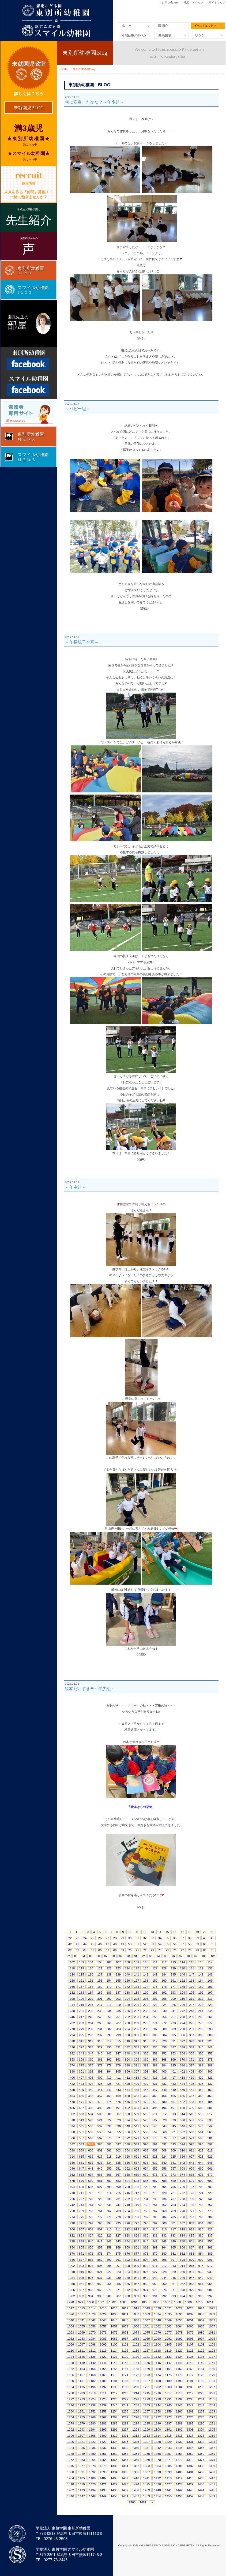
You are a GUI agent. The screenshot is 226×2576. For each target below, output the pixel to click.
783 (155, 2217)
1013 (81, 2308)
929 (173, 2272)
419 (191, 2077)
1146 (157, 2363)
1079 (190, 2332)
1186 (135, 2381)
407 (81, 2077)
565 (210, 2132)
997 (210, 2296)
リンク (208, 35)
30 (130, 1938)
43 (77, 1944)
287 (155, 2029)
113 (173, 1962)
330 (109, 2047)
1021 (168, 2308)
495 (155, 2108)
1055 (81, 2326)
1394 (114, 2472)
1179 (211, 2375)
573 (136, 2138)
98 (188, 1956)
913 (173, 2266)
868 (200, 2247)
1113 (103, 2350)
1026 (70, 2314)
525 (136, 2120)
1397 (146, 2472)
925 (136, 2272)
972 (127, 2290)
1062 (157, 2326)
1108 (200, 2344)
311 (81, 2041)
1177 (190, 2375)
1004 (134, 2302)
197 (210, 1992)
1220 (200, 2393)
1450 (114, 2496)
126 (145, 1968)
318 (145, 2041)
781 (136, 2217)
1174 (157, 2375)
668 (127, 2174)
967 (81, 2290)
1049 (168, 2320)
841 (99, 2241)
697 (99, 2187)
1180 (70, 2381)
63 (77, 1950)
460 (127, 2096)
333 (136, 2047)
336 (164, 2047)
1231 (168, 2399)
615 (81, 2156)
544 (164, 2126)
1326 (135, 2441)
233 (99, 2011)
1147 (168, 2363)
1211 (103, 2393)
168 (90, 1986)
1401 (190, 2472)
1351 (103, 2453)
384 (164, 2065)
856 (90, 2247)
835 (191, 2235)
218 (109, 2005)
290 (182, 2029)
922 (109, 2272)
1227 (124, 2399)
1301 (168, 2429)
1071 (103, 2332)
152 (90, 1980)
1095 (211, 2338)
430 (145, 2083)
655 (155, 2168)
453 (210, 2090)
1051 (190, 2320)
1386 (179, 2466)
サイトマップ (217, 2)
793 (99, 2223)
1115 (124, 2350)
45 (92, 1944)
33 (152, 1938)
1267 (103, 2417)
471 (81, 2102)
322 (182, 2041)
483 (191, 2102)
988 (127, 2296)
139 (118, 1974)
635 (118, 2162)
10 (129, 1932)
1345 (190, 2448)
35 (167, 1938)
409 (99, 2077)
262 (72, 2023)
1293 (81, 2429)
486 (72, 2108)
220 (127, 2005)
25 (92, 1938)
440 (90, 2090)
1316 (179, 2435)
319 (155, 2041)
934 (72, 2278)
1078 (179, 2332)
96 (173, 1956)
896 (164, 2259)
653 (136, 2168)
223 (155, 2005)
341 (210, 2047)
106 (109, 1962)
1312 (135, 2435)
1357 (168, 2453)
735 (155, 2199)
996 (200, 2296)
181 (210, 1986)
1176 (179, 2375)
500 (200, 2108)
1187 (146, 2381)
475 (118, 2102)
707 (191, 2187)
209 (173, 1998)
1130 (135, 2356)
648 (90, 2168)
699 (118, 2187)
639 (155, 2162)
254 (145, 2017)
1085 (103, 2338)
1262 (200, 2411)
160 (164, 1980)
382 (145, 2065)
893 (136, 2259)
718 (145, 2193)
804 (200, 2223)
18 (189, 1932)
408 (90, 2077)
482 (182, 2102)
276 (200, 2023)
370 (182, 2059)
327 (81, 2047)
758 (72, 2211)
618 (109, 2156)
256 (164, 2017)
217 (99, 2005)
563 (191, 2132)
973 (136, 2290)
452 (200, 2090)
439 (81, 2090)
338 (182, 2047)
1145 (146, 2363)
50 (130, 1944)
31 (137, 1938)
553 (99, 2132)
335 (155, 2047)
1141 (103, 2363)
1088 (135, 2338)
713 (99, 2193)
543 (155, 2126)
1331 (190, 2441)
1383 (146, 2466)
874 (109, 2253)
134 (72, 1974)
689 (173, 2180)
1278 (70, 2423)
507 (118, 2114)
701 (136, 2187)
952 (90, 2284)
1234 (200, 2399)
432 (164, 2083)
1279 (81, 2423)
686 (145, 2180)
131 (191, 1968)
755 (191, 2205)
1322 (92, 2441)
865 (173, 2247)
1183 (103, 2381)
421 (210, 2077)
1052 (200, 2320)
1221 (211, 2393)
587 (118, 2144)
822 (72, 2235)
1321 (81, 2441)
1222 (70, 2399)
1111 (81, 2350)
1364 (92, 2460)
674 (182, 2174)
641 (173, 2162)
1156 (114, 2369)
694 (72, 2187)
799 (155, 2223)
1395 (124, 2472)
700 (127, 2187)
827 (118, 2235)
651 (118, 2168)
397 (136, 2071)
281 (99, 2029)
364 (127, 2059)
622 (145, 2156)
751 (155, 2205)
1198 (114, 2387)
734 (145, 2199)
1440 (157, 2490)
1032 (135, 2314)
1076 (157, 2332)
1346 (200, 2448)
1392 (92, 2472)
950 (72, 2284)
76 (175, 1950)
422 (72, 2083)
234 (109, 2011)
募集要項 (171, 35)
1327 (146, 2441)
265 (99, 2023)
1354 (135, 2453)
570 (109, 2138)
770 (182, 2211)
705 (173, 2187)
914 (182, 2266)
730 (109, 2199)
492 (127, 2108)
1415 (190, 2478)
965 (210, 2284)
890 (109, 2259)
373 (210, 2059)
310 (72, 2041)
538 (109, 2126)
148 (200, 1974)
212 (200, 1998)
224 (164, 2005)
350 (145, 2053)
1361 (211, 2453)
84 (83, 1956)
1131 (146, 2356)
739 (191, 2199)
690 (182, 2180)
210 (182, 1998)
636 (127, 2162)
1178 (200, 2375)
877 (136, 2253)
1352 (114, 2453)
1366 (114, 2460)
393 (99, 2071)
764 (127, 2211)
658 (182, 2168)
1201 (146, 2387)
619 (118, 2156)
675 (191, 2174)
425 (99, 2083)
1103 (146, 2344)
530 (182, 2120)
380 (127, 2065)
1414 (179, 2478)
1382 (135, 2466)
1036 (179, 2314)
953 (99, 2284)
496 (164, 2108)
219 (118, 2005)
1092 (179, 2338)
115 (191, 1962)
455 (81, 2096)
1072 (114, 2332)
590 (145, 2144)
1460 (132, 2502)
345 (99, 2053)
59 (197, 1944)
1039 (211, 2314)
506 (109, 2114)
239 (155, 2011)
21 (212, 1932)
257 (173, 2017)
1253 (103, 2411)
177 (173, 1986)
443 (118, 2090)
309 (210, 2035)
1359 (190, 2453)
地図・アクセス (193, 2)
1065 (190, 2326)
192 (164, 1992)
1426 (157, 2484)
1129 (124, 2356)
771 (191, 2211)
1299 (146, 2429)
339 (191, 2047)
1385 (168, 2466)
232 (90, 2011)
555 (118, 2132)
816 (164, 2229)
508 (127, 2114)
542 (145, 2126)
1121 (190, 2350)
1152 (70, 2369)
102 (72, 1962)
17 (182, 1932)
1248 (200, 2405)
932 (200, 2272)
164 (200, 1980)
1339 (124, 2448)
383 (155, 2065)
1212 (114, 2393)
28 (115, 1938)
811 (118, 2229)
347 (118, 2053)
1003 (123, 2302)
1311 (124, 2435)
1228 (135, 2399)
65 (92, 1950)
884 (200, 2253)
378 (109, 2065)
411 (118, 2077)
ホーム (135, 25)
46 (100, 1944)
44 (85, 1944)
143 (155, 1974)
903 (81, 2266)
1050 (179, 2320)
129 (173, 1968)
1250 (70, 2411)
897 (173, 2259)
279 (81, 2029)
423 (81, 2083)
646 (72, 2168)
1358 (179, 2453)
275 (191, 2023)
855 (81, 2247)
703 (155, 2187)
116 (200, 1962)
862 (145, 2247)
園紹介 (171, 25)
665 (99, 2174)
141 (136, 1974)
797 (136, 2223)
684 (127, 2180)
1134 (179, 2356)
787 (191, 2217)
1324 (114, 2441)
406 (72, 2077)
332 (127, 2047)
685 (136, 2180)
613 (210, 2150)
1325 (124, 2441)
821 (210, 2229)
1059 (124, 2326)
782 (145, 2217)
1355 (146, 2453)
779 (118, 2217)
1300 (157, 2429)
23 (77, 1938)
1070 (92, 2332)
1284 (135, 2423)
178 (182, 1986)
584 (90, 2144)
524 (127, 2120)
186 (109, 1992)
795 (118, 2223)
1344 (179, 2448)
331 (118, 2047)
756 (200, 2205)
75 (167, 1950)
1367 (124, 2460)
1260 (179, 2411)
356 (200, 2053)
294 (72, 2035)
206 (145, 1998)
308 (200, 2035)
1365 (103, 2460)
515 (191, 2114)
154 (109, 1980)
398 (145, 2071)
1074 (135, 2332)
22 (70, 1938)
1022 (179, 2308)
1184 (114, 2381)
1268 (114, 2417)
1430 (200, 2484)
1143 (124, 2363)
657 (173, 2168)
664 (90, 2174)
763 (118, 2211)
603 (118, 2150)
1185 (124, 2381)
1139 (81, 2363)
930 (182, 2272)
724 (200, 2193)
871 (81, 2253)
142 (145, 1974)
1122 (200, 2350)
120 (90, 1968)
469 (210, 2096)
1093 (190, 2338)
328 (90, 2047)
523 (118, 2120)
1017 (124, 2308)
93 (150, 1956)
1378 (92, 2466)
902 (72, 2266)
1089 (146, 2338)
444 (127, 2090)
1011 (210, 2302)
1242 (135, 2405)
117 (210, 1962)
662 (72, 2174)
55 (167, 1944)
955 (118, 2284)
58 (190, 1944)
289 (173, 2029)
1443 (190, 2490)
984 (90, 2296)
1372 (179, 2460)
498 (182, 2108)
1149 (190, 2363)
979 (191, 2290)
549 (210, 2126)
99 (195, 1956)
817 (173, 2229)
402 (182, 2071)
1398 (157, 2472)
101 (213, 1956)
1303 (190, 2429)
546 (182, 2126)
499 (191, 2108)
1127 (103, 2356)
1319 (211, 2435)
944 (164, 2278)
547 (191, 2126)
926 (145, 2272)
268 (127, 2023)
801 (173, 2223)
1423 (124, 2484)
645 (210, 2162)
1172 (135, 2375)
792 (90, 2223)
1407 (103, 2478)
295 (81, 2035)
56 (175, 1944)
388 (200, 2065)
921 (99, 2272)
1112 (92, 2350)
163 (191, 1980)
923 (118, 2272)
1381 (124, 2466)
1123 (211, 2350)
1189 (168, 2381)
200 (90, 1998)
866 (182, 2247)
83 (75, 1956)
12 (144, 1932)
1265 (81, 2417)
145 (173, 1974)
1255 (124, 2411)
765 (136, 2211)
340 (200, 2047)
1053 (211, 2320)
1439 (146, 2490)
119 (81, 1968)
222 (145, 2005)
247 (81, 2017)
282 (109, 2029)
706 (182, 2187)
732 (127, 2199)
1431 (211, 2484)
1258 (157, 2411)
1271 (146, 2417)
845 (136, 2241)
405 (210, 2071)
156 (127, 1980)
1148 (179, 2363)
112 (164, 1962)
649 (99, 2168)
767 (155, 2211)
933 (210, 2272)
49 (122, 1944)
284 (127, 2029)
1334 (70, 2448)
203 (118, 1998)
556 (127, 2132)
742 (72, 2205)
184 (90, 1992)
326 (72, 2047)
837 (210, 2235)
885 (210, 2253)
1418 (70, 2484)
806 (72, 2229)
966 (72, 2290)
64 (85, 1950)
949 (210, 2278)
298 (109, 2035)
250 (109, 2017)
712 (90, 2193)
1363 (81, 2460)
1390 (70, 2472)
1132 (157, 2356)
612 (200, 2150)
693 (210, 2180)
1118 (157, 2350)
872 (90, 2253)
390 (72, 2071)
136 (90, 1974)
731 (118, 2199)
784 (164, 2217)
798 (145, 2223)
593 (173, 2144)
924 (127, 2272)
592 (164, 2144)
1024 (200, 2308)
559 (155, 2132)
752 (164, 2205)
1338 (114, 2448)
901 (210, 2259)
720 (164, 2193)
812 (127, 2229)
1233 (190, 2399)
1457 (190, 2496)
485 (210, 2102)
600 (90, 2150)
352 (164, 2053)
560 (164, 2132)
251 (118, 2017)
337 (173, 2047)
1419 (81, 2484)
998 (71, 2302)
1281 (103, 2423)
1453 (146, 2496)
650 (109, 2168)
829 (136, 2235)
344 (90, 2053)
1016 (114, 2308)
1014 (92, 2308)
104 (90, 1962)
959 (155, 2284)
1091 (168, 2338)
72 (145, 1950)
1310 (114, 2435)
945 (173, 2278)
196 (200, 1992)
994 (182, 2296)
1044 (114, 2320)
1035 (168, 2314)
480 (164, 2102)
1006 (155, 2302)
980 (200, 2290)
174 (145, 1986)
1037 (190, 2314)
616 (90, 2156)
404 (200, 2071)
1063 (168, 2326)
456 (90, 2096)
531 (191, 2120)
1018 (135, 2308)
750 (145, 2205)
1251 (81, 2411)
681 (99, 2180)
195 (191, 1992)
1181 (81, 2381)
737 (173, 2199)
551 (81, 2132)
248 (90, 2017)
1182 (92, 2381)
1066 (200, 2326)
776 (90, 2217)
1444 (200, 2490)
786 (182, 2217)
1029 (103, 2314)
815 (155, 2229)
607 (155, 2150)
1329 (168, 2441)
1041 (81, 2320)
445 (136, 2090)
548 (200, 2126)
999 (80, 2302)
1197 (103, 2387)
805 (210, 2223)
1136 (200, 2356)
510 (145, 2114)
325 (210, 2041)
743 (81, 2205)
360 (90, 2059)
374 (72, 2065)
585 (99, 2144)
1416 (200, 2478)
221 (136, 2005)
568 (90, 2138)
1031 (124, 2314)
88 (113, 1956)
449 (173, 2090)
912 (164, 2266)
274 (182, 2023)
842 (109, 2241)
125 (136, 1968)
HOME (64, 68)
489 (99, 2108)
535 (81, 2126)
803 (191, 2223)
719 (155, 2193)
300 (127, 2035)
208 (164, 1998)
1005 (145, 2302)
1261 (190, 2411)
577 (173, 2138)
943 (155, 2278)
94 (158, 1956)
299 (118, 2035)
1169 (103, 2375)
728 (90, 2199)
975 (155, 2290)
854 (72, 2247)
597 (210, 2144)
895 (155, 2259)
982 (72, 2296)
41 (212, 1938)
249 (99, 2017)
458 (109, 2096)
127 (155, 1968)
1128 (114, 2356)
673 (173, 2174)
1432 (70, 2490)
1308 (92, 2435)
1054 (70, 2326)
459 (118, 2096)
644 (200, 2162)
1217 (168, 2393)
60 (204, 1944)
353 (173, 2053)
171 (118, 1986)
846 (145, 2241)
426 (109, 2083)
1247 (190, 2405)
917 (210, 2266)
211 (191, 1998)
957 (136, 2284)
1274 (179, 2417)
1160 (157, 2369)
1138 (70, 2363)
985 (99, 2296)
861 (136, 2247)
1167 (81, 2375)
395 (118, 2071)
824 (90, 2235)
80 (204, 1950)
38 (190, 1938)
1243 (146, 2405)
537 (99, 2126)
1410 (135, 2478)
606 (145, 2150)
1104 (157, 2344)
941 (136, 2278)
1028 (92, 2314)
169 (99, 1986)
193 (173, 1992)
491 (118, 2108)
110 (145, 1962)
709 (210, 2187)
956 (127, 2284)
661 (210, 2168)
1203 (168, 2387)
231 (81, 2011)
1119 (168, 2350)
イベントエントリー (208, 25)
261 (210, 2017)
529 (173, 2120)
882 (182, 2253)
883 (191, 2253)
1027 (81, 2314)
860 (127, 2247)
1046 (135, 2320)
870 (72, 2253)
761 (99, 2211)
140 (127, 1974)
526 (145, 2120)
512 (164, 2114)
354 (182, 2053)
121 (99, 1968)
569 (99, 2138)
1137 (211, 2356)
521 (99, 2120)
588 (127, 2144)
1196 (92, 2387)
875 (118, 2253)
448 (164, 2090)
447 (155, 2090)
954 (109, 2284)
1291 (211, 2423)
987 (118, 2296)
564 (200, 2132)
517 (210, 2114)
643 (191, 2162)
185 (99, 1992)
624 (164, 2156)
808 (90, 2229)
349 (136, 2053)
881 (173, 2253)
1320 (70, 2441)
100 (204, 1956)
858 (109, 2247)
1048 (157, 2320)
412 (127, 2077)
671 (155, 2174)
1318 (200, 2435)
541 (136, 2126)
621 (136, 2156)
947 (191, 2278)
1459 (211, 2496)
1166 (70, 2375)
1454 (157, 2496)
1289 (190, 2423)
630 (72, 2162)
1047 (146, 2320)
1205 (190, 2387)
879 (155, 2253)
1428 (179, 2484)
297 (99, 2035)
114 (182, 1962)
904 (90, 2266)
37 (182, 1938)
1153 (81, 2369)
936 (90, 2278)
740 (200, 2199)
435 (191, 2083)
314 (109, 2041)
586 (109, 2144)
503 (81, 2114)
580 (200, 2138)
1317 (190, 2435)
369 (173, 2059)
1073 (124, 2332)
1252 (92, 2411)
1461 (143, 2502)
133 (210, 1968)
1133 (168, 2356)
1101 (124, 2344)
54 (160, 1944)
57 (182, 1944)
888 (90, 2259)
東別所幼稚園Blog (84, 69)
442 (109, 2090)
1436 (114, 2490)
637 (136, 2162)
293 (210, 2029)
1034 (157, 2314)
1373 (190, 2460)
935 (81, 2278)
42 (70, 1944)
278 (72, 2029)
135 (81, 1974)
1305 (211, 2429)
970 (109, 2290)
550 (72, 2132)
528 (164, 2120)
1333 (211, 2441)
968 (90, 2290)
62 (70, 1950)
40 (204, 1938)
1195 (81, 2387)
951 (81, 2284)
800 (164, 2223)
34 (160, 1938)
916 (200, 2266)
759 (81, 2211)
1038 (200, 2314)
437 (210, 2083)
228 (200, 2005)
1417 (211, 2478)
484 (200, 2102)
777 (99, 2217)
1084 (92, 2338)
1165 (211, 2369)
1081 (211, 2332)
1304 (200, 2429)
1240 (114, 2405)
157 (136, 1980)
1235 (211, 2399)
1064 (179, 2326)
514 (182, 2114)
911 (155, 2266)
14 (159, 1932)
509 (136, 2114)
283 (118, 2029)
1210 (92, 2393)
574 (145, 2138)
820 (200, 2229)
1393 (103, 2472)
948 (200, 2278)
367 (155, 2059)
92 (143, 1956)
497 (173, 2108)
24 (85, 1938)
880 (164, 2253)
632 (90, 2162)
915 (191, 2266)
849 (173, 2241)
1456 (179, 2496)
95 (165, 1956)
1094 (200, 2338)
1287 (168, 2423)
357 (210, 2053)
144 (164, 1974)
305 (173, 2035)
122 (109, 1968)
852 (200, 2241)
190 (145, 1992)
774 (72, 2217)
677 (210, 2174)
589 (136, 2144)
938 (109, 2278)
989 (136, 2296)
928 (164, 2272)
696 (90, 2187)
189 (136, 1992)
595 (191, 2144)
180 (200, 1986)
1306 (70, 2435)
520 (90, 2120)
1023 (190, 2308)
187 (118, 1992)
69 (122, 1950)
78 (190, 1950)
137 (99, 1974)
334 (145, 2047)
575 (155, 2138)
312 (90, 2041)
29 (122, 1938)
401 (173, 2071)
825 (99, 2235)
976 (164, 2290)
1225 (103, 2399)
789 (210, 2217)
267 (118, 2023)
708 (200, 2187)
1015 (103, 2308)
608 (164, 2150)
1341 (146, 2448)
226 (182, 2005)
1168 (92, 2375)
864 (164, 2247)
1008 (177, 2302)
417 (173, 2077)
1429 (190, 2484)
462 (145, 2096)
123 (118, 1968)
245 (210, 2011)
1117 (146, 2350)
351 (155, 2053)
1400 (179, 2472)
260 (200, 2017)
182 (72, 1992)
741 (210, 2199)
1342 (157, 2448)
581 (210, 2138)
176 (164, 1986)
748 (127, 2205)
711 (81, 2193)
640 (164, 2162)
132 (200, 1968)
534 (72, 2126)
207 (155, 1998)
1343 (168, 2448)
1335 (81, 2448)
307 (191, 2035)
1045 (124, 2320)
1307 (81, 2435)
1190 (179, 2381)
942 (145, 2278)
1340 (135, 2448)
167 (81, 1986)
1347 (211, 2448)
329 (99, 2047)
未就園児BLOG (29, 107)
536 (90, 2126)
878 (145, 2253)
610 (182, 2150)
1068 (70, 2332)
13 (152, 1932)
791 (81, 2223)
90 (128, 1956)
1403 (211, 2472)
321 (173, 2041)
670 (145, 2174)
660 (200, 2168)
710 (72, 2193)
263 (81, 2023)
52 (145, 1944)
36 (175, 1938)
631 (81, 2162)
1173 (146, 2375)
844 (127, 2241)
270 (145, 2023)
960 (164, 2284)
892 (127, 2259)
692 (200, 2180)
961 (173, 2284)
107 (118, 1962)
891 (118, 2259)
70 (130, 1950)
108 (127, 1962)
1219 (190, 2393)
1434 (92, 2490)
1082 (70, 2338)
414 (145, 2077)
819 (191, 2229)
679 (81, 2180)
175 (155, 1986)
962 (182, 2284)
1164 (200, 2369)
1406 (92, 2478)
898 (182, 2259)
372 (200, 2059)
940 (127, 2278)
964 (200, 2284)
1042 (92, 2320)
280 (90, 2029)
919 (81, 2272)
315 (118, 2041)
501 (210, 2108)
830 (145, 2235)
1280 (92, 2423)
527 (155, 2120)
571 (118, 2138)
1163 (190, 2369)
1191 (190, 2381)
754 (182, 2205)
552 (90, 2132)
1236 (70, 2405)
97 (180, 1956)
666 (109, 2174)
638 (145, 2162)
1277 (211, 2417)
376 (90, 2065)
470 (72, 2102)
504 (90, 2114)
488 (90, 2108)
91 (135, 1956)
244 (200, 2011)
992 (164, 2296)
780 (127, 2217)
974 (145, 2290)
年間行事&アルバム (135, 35)
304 (164, 2035)
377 (99, 2065)
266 (109, 2023)
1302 (179, 2429)
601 (99, 2150)
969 (99, 2290)
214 (72, 2005)
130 (182, 1968)
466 (182, 2096)
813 (136, 2229)
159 (155, 1980)
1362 (70, 2460)
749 (136, 2205)
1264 (70, 2417)
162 (182, 1980)
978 (182, 2290)
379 (118, 2065)
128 (164, 1968)
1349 (81, 2453)
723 (191, 2193)
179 (191, 1986)
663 (81, 2174)
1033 (146, 2314)
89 (120, 1956)
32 (145, 1938)
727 (81, 2199)
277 (210, 2023)
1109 (211, 2344)
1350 (92, 2453)
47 (107, 1944)
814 (145, 2229)
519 (81, 2120)
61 (212, 1944)
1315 (168, 2435)
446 (145, 2090)
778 (109, 2217)
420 (200, 2077)
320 (164, 2041)
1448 (92, 2496)
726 (72, 2199)
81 (212, 1950)
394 (109, 2071)
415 (155, 2077)
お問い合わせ (170, 2)
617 (99, 2156)
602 (109, 2150)
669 (136, 2174)
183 (81, 1992)
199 (81, 1998)
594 (182, 2144)
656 (164, 2168)
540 (127, 2126)
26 (100, 1938)
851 (191, 2241)
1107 (190, 2344)
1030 (114, 2314)
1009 (188, 2302)
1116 (135, 2350)
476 (127, 2102)
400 (164, 2071)
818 (182, 2229)
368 (164, 2059)
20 (204, 1932)
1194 (70, 2387)
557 (136, 2132)
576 (164, 2138)
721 (173, 2193)
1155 (103, 2369)
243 (191, 2011)
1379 (103, 2466)
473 (99, 2102)
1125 (81, 2356)
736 (164, 2199)
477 (136, 2102)
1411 (146, 2478)
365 (136, 2059)
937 (99, 2278)
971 (118, 2290)
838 (72, 2241)
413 (136, 2077)
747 (118, 2205)
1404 (70, 2478)
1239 (103, 2405)
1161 (168, 2369)
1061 (146, 2326)
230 (72, 2011)
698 (109, 2187)
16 (174, 1932)
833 (173, 2235)
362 (109, 2059)
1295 (103, 2429)
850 (182, 2241)
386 (182, 2065)
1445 (211, 2490)
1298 (135, 2429)
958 (145, 2284)
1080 (200, 2332)
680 (90, 2180)
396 (127, 2071)
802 (182, 2223)
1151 (211, 2363)
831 (155, 2235)
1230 (157, 2399)
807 (81, 2229)
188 (127, 1992)
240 (164, 2011)
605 (136, 2150)
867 (191, 2247)
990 (145, 2296)
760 (90, 2211)
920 (90, 2272)
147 (191, 1974)
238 (145, 2011)
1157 (124, 2369)
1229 (146, 2399)
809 (99, 2229)
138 (109, 1974)
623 (155, 2156)
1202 (157, 2387)
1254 (114, 2411)
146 (182, 1974)
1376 (70, 2466)
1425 (146, 2484)
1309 (103, 2435)
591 (155, 2144)
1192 (200, 2381)
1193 (211, 2381)
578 (182, 2138)
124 (127, 1968)
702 (145, 2187)
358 (72, 2059)
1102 (135, 2344)
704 (164, 2187)
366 (145, 2059)
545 (173, 2126)
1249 (211, 2405)
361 (99, 2059)
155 (118, 1980)
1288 (179, 2423)
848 (164, 2241)
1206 (200, 2387)
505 (99, 2114)
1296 (114, 2429)
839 (81, 2241)
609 (173, 2150)
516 (200, 2114)
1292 (70, 2429)
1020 (157, 2308)
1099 (103, 2344)
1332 (200, 2441)
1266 (92, 2417)
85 (90, 1956)
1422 (114, 2484)
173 (136, 1986)
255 (155, 2017)
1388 (200, 2466)
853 (210, 2241)
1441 (168, 2490)
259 (191, 2017)
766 (145, 2211)
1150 (200, 2363)
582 (72, 2144)
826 (109, 2235)
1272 (157, 2417)
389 (210, 2065)
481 (173, 2102)
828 (127, 2235)
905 (99, 2266)
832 (164, 2235)
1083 (81, 2338)
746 (109, 2205)
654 (145, 2168)
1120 (179, 2350)
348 (127, 2053)
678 (72, 2180)
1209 (81, 2393)
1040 (70, 2320)
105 (99, 1962)
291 (191, 2029)
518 (72, 2120)
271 (155, 2023)
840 (90, 2241)
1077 (168, 2332)
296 (90, 2035)
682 (109, 2180)
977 (173, 2290)
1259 (168, 2411)
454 (72, 2096)
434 (182, 2083)
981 (210, 2290)
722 (182, 2193)
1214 (135, 2393)
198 (72, 1998)
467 (191, 2096)
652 (127, 2168)
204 (127, 1998)
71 (137, 1950)
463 (155, 2096)
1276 (200, 2417)
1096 (70, 2344)
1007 (166, 2302)
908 (127, 2266)
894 (145, 2259)
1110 (70, 2350)
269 (136, 2023)
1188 (157, 2381)
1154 (92, 2369)
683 (118, 2180)
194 (182, 1992)
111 (155, 1962)
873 (99, 2253)
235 (118, 2011)
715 (118, 2193)
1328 (157, 2441)
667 (118, 2174)
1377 (81, 2466)
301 (136, 2035)
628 (200, 2156)
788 (200, 2217)
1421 (103, 2484)
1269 (124, 2417)
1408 (114, 2478)
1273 (168, 2417)
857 (99, 2247)
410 (109, 2077)
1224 (92, 2399)
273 (173, 2023)
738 (182, 2199)
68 (115, 1950)
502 (72, 2114)
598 (72, 2150)
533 (210, 2120)
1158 (135, 2369)
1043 (103, 2320)
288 (164, 2029)
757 (210, 2205)
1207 (211, 2387)
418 (182, 2077)
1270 (135, 2417)
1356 (157, 2453)
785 (173, 2217)
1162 (179, 2369)
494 (145, 2108)
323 (191, 2041)
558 (145, 2132)
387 (191, 2065)
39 (197, 1938)
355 (191, 2053)
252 (127, 2017)
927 (155, 2272)
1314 (157, 2435)
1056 (92, 2326)
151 (81, 1980)
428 (127, 2083)
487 (81, 2108)
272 (164, 2023)
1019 (146, 2308)
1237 (81, 2405)
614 (72, 2156)
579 (191, 2138)
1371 (168, 2460)
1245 (168, 2405)
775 (81, 2217)
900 (200, 2259)
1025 (211, 2308)
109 (136, 1962)
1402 (200, 2472)
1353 (124, 2453)
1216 (157, 2393)
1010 (199, 2302)
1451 (124, 2496)
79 (197, 1950)
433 (173, 2083)
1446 (70, 2496)
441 (99, 2090)
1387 (190, 2466)
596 (200, 2144)
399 (155, 2071)
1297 (124, 2429)
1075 (146, 2332)
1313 (146, 2435)
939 (118, 2278)
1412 (157, 2478)
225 (173, 2005)
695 (81, 2187)
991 (155, 2296)
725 (210, 2193)
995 (191, 2296)
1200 (135, 2387)
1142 (114, 2363)
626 (182, 2156)
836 (200, 2235)
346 (109, 2053)
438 (72, 2090)
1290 (200, 2423)
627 (191, 2156)
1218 (179, 2393)
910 (145, 2266)
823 (81, 2235)
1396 (135, 2472)
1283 (124, 2423)
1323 (103, 2441)
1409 (124, 2478)
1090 (157, 2338)
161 (173, 1980)
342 (72, 2053)
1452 (135, 2496)
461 (136, 2096)
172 (127, 1986)
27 (107, 1938)
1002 (112, 2302)
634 (109, 2162)
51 (137, 1944)
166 (72, 1986)
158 (145, 1980)
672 (164, 2174)
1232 (179, 2399)
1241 (124, 2405)
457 (99, 2096)
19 (197, 1932)
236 (127, 2011)
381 (136, 2065)
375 (81, 2065)
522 (109, 2120)
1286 (157, 2423)
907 (118, 2266)
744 (90, 2205)
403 (191, 2071)
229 (210, 2005)
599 (81, 2150)
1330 (179, 2441)
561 (173, 2132)
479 (155, 2102)
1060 (135, 2326)
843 (118, 2241)
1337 (103, 2448)
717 (136, 2193)
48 (115, 1944)
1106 (179, 2344)
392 (90, 2071)
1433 (81, 2490)
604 (127, 2150)
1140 (92, 2363)
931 (191, 2272)
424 (90, 2083)
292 (200, 2029)
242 (182, 2011)
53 (152, 1944)
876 (127, 2253)
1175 (168, 2375)
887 (81, 2259)
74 (160, 1950)
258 (182, 2017)
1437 (124, 2490)
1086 (114, 2338)
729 (99, 2199)
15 (167, 1932)
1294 (92, 2429)
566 (72, 2138)
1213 (124, 2393)
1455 (168, 2496)
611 (191, 2150)
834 (182, 2235)
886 (72, 2259)
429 (136, 2083)
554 (109, 2132)
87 (105, 1956)
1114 (114, 2350)
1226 (114, 2399)
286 (145, 2029)
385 (173, 2065)
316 (127, 2041)
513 (173, 2114)
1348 (70, 2453)
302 (145, 2035)
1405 (81, 2478)
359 (81, 2059)
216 (90, 2005)
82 (68, 1956)
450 (182, 2090)
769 (173, 2211)
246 (72, 2017)
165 (210, 1980)
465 (173, 2096)
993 (173, 2296)
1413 (168, 2478)
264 (90, 2023)
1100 (114, 2344)
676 (200, 2174)
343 (81, 2053)
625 (173, 2156)
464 (164, 2096)
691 (191, 2180)
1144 (135, 2363)
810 (109, 2229)
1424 (135, 2484)
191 (155, 1992)
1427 (168, 2484)
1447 (81, 2496)
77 (182, 1950)
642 (182, 2162)
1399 (168, 2472)
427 (118, 2083)
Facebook (28, 360)
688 (164, 2180)
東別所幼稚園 (113, 20)
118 (72, 1968)
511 (155, 2114)
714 (109, 2193)
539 (118, 2126)
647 (81, 2168)
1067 (211, 2326)
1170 (114, 2375)
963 (191, 2284)
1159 (146, 2369)
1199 (124, 2387)
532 (200, 2120)
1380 (114, 2466)
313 (99, 2041)
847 (155, 2241)
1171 (124, 2375)
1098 (92, 2344)
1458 (200, 2496)
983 (81, 2296)
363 (118, 2059)
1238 (92, 2405)
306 (182, 2035)
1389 (211, 2466)
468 (200, 2096)
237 (136, 2011)
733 (136, 2199)
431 (155, 2083)
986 (109, 2296)
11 (137, 1932)
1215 (146, 2393)
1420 (92, 2484)
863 (155, 2247)
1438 (135, 2490)
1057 (103, 2326)
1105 (168, 2344)
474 (109, 2102)
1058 (114, 2326)
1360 (200, 2453)
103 (81, 1962)
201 (99, 1998)
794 (109, 2223)
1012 (70, 2308)
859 (118, 2247)
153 (99, 1980)
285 (136, 2029)
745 (99, 2205)
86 (98, 1956)
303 (155, 2035)
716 (127, 2193)
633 (99, 2162)
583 (81, 2144)
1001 (101, 2302)
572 (127, 2138)
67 (107, 1950)
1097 (81, 2344)
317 (136, 2041)
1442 (179, 2490)
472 (90, 2102)
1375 (211, 2460)
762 (109, 2211)
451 (191, 2090)
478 (145, 2102)
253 (136, 2017)
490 (109, 2108)
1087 (124, 2338)
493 (136, 2108)
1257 (146, 2411)
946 (182, 2278)
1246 (179, 2405)
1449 (103, 2496)
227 (191, 2005)
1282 (114, 2423)
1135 (190, 2356)
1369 (146, 2460)
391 (81, 2071)
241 (173, 2011)
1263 (211, 2411)
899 (191, 2259)
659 (191, 2168)
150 (72, 1980)
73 (152, 1950)
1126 (92, 2356)
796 (127, 2223)
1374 (200, 2460)
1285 (146, 2423)
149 (210, 1974)
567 (81, 2138)
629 (210, 2156)
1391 (81, 2472)
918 (72, 2272)
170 (109, 1986)
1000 (90, 2302)
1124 (70, 2356)
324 (200, 2041)
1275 (190, 2417)
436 (200, 2083)
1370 (157, 2460)
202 (109, 1998)
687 (155, 2180)
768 (164, 2211)
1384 (157, 2466)
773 (210, 2211)
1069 (81, 2332)
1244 (157, 2405)
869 (210, 2247)
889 (99, 2259)
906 (109, 2266)
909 (136, 2266)
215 (81, 2005)
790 (72, 2223)
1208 (70, 2393)
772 (200, 2211)
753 (173, 2205)
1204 (179, 2387)
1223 (81, 2399)
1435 (103, 2490)
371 (191, 2059)
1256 (135, 2411)
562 (182, 2132)
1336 (92, 2448)
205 (136, 1998)
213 (210, 1998)
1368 (135, 2460)
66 (100, 1950)
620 (127, 2156)
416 (164, 2077)
